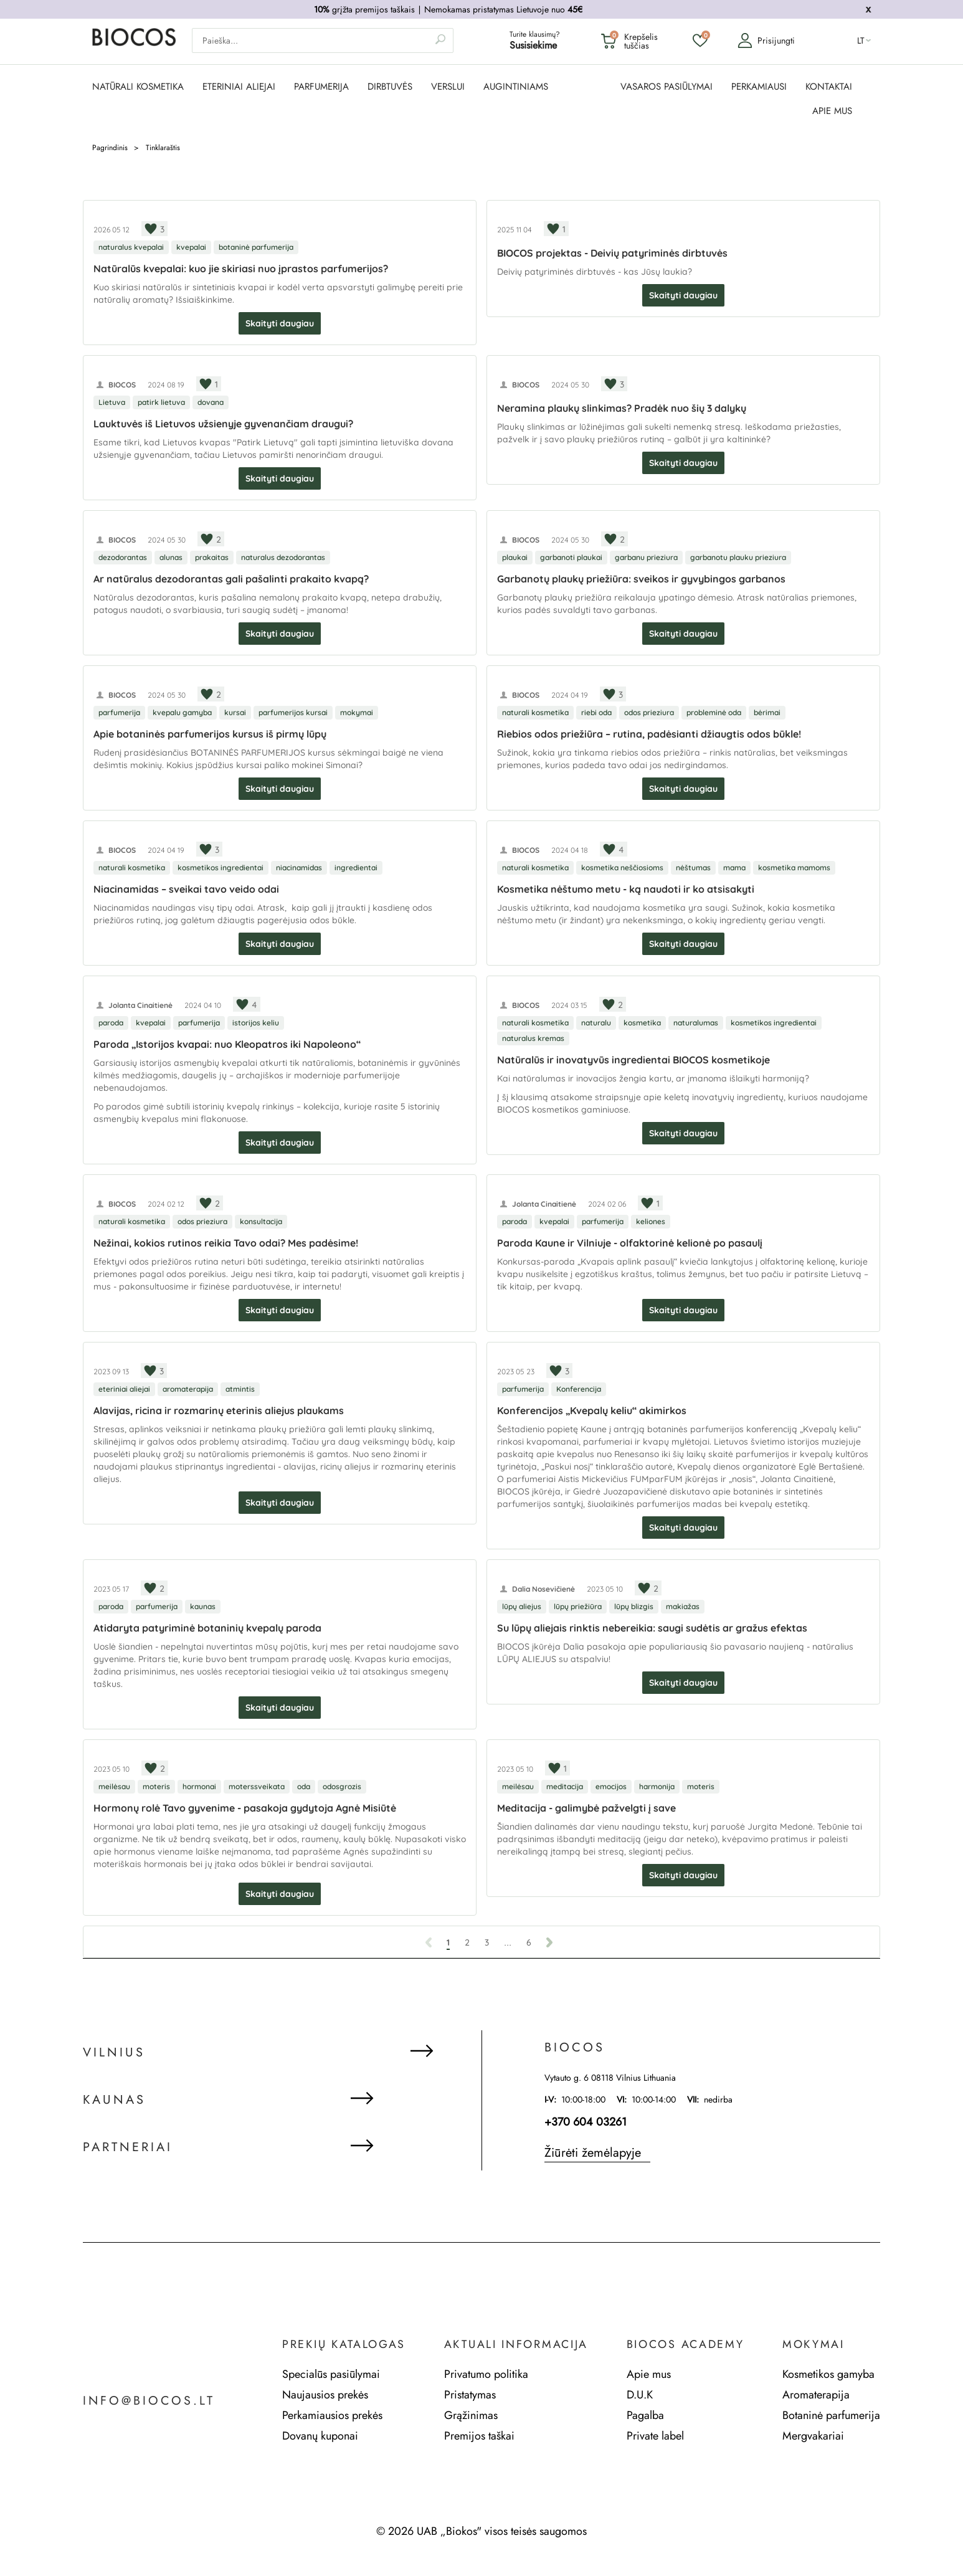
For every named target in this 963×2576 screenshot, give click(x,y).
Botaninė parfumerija (831, 2415)
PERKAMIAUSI (759, 87)
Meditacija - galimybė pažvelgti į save (586, 1808)
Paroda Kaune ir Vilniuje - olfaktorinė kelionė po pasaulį (629, 1243)
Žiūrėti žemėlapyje (592, 2153)
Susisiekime (533, 46)
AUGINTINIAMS (515, 87)
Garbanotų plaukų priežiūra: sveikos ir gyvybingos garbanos (641, 579)
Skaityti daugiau (279, 323)
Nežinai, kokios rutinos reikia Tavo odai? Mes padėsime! (225, 1243)
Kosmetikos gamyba (828, 2374)
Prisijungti (765, 41)
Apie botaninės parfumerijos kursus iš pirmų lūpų (209, 734)
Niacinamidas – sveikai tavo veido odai (186, 889)
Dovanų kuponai (320, 2436)
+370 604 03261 (585, 2122)
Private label (655, 2436)
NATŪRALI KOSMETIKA (138, 87)
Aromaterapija (816, 2395)
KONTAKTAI (828, 87)
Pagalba (645, 2415)
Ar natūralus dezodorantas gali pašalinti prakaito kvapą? (231, 579)
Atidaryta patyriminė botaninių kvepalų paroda (207, 1628)
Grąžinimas (471, 2415)
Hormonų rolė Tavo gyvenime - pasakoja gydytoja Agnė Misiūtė (244, 1808)
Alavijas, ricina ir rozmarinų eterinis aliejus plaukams (218, 1410)
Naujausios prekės (325, 2395)
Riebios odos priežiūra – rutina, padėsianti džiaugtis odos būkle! (649, 734)
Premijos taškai (479, 2436)
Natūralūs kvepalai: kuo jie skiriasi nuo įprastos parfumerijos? (240, 268)
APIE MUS (832, 111)
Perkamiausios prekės (332, 2415)
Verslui (448, 87)
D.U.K (640, 2395)
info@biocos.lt (149, 2401)
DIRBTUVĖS (390, 87)
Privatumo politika (486, 2374)
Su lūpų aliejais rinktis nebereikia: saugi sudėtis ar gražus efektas (652, 1628)
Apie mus (649, 2374)
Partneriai (128, 2148)
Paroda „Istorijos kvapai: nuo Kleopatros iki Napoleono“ (227, 1044)
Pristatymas (470, 2395)
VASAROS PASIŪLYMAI (666, 87)
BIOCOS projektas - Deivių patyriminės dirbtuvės (612, 253)
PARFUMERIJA (321, 87)
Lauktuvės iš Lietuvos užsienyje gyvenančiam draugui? (223, 423)
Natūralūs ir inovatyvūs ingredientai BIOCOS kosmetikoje (633, 1059)
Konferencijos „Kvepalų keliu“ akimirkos (591, 1410)
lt (861, 41)
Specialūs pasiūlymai (331, 2374)
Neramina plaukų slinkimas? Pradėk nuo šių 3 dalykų (621, 408)
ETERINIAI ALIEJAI (238, 87)
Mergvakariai (813, 2436)
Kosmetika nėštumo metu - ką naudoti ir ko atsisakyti (625, 889)
